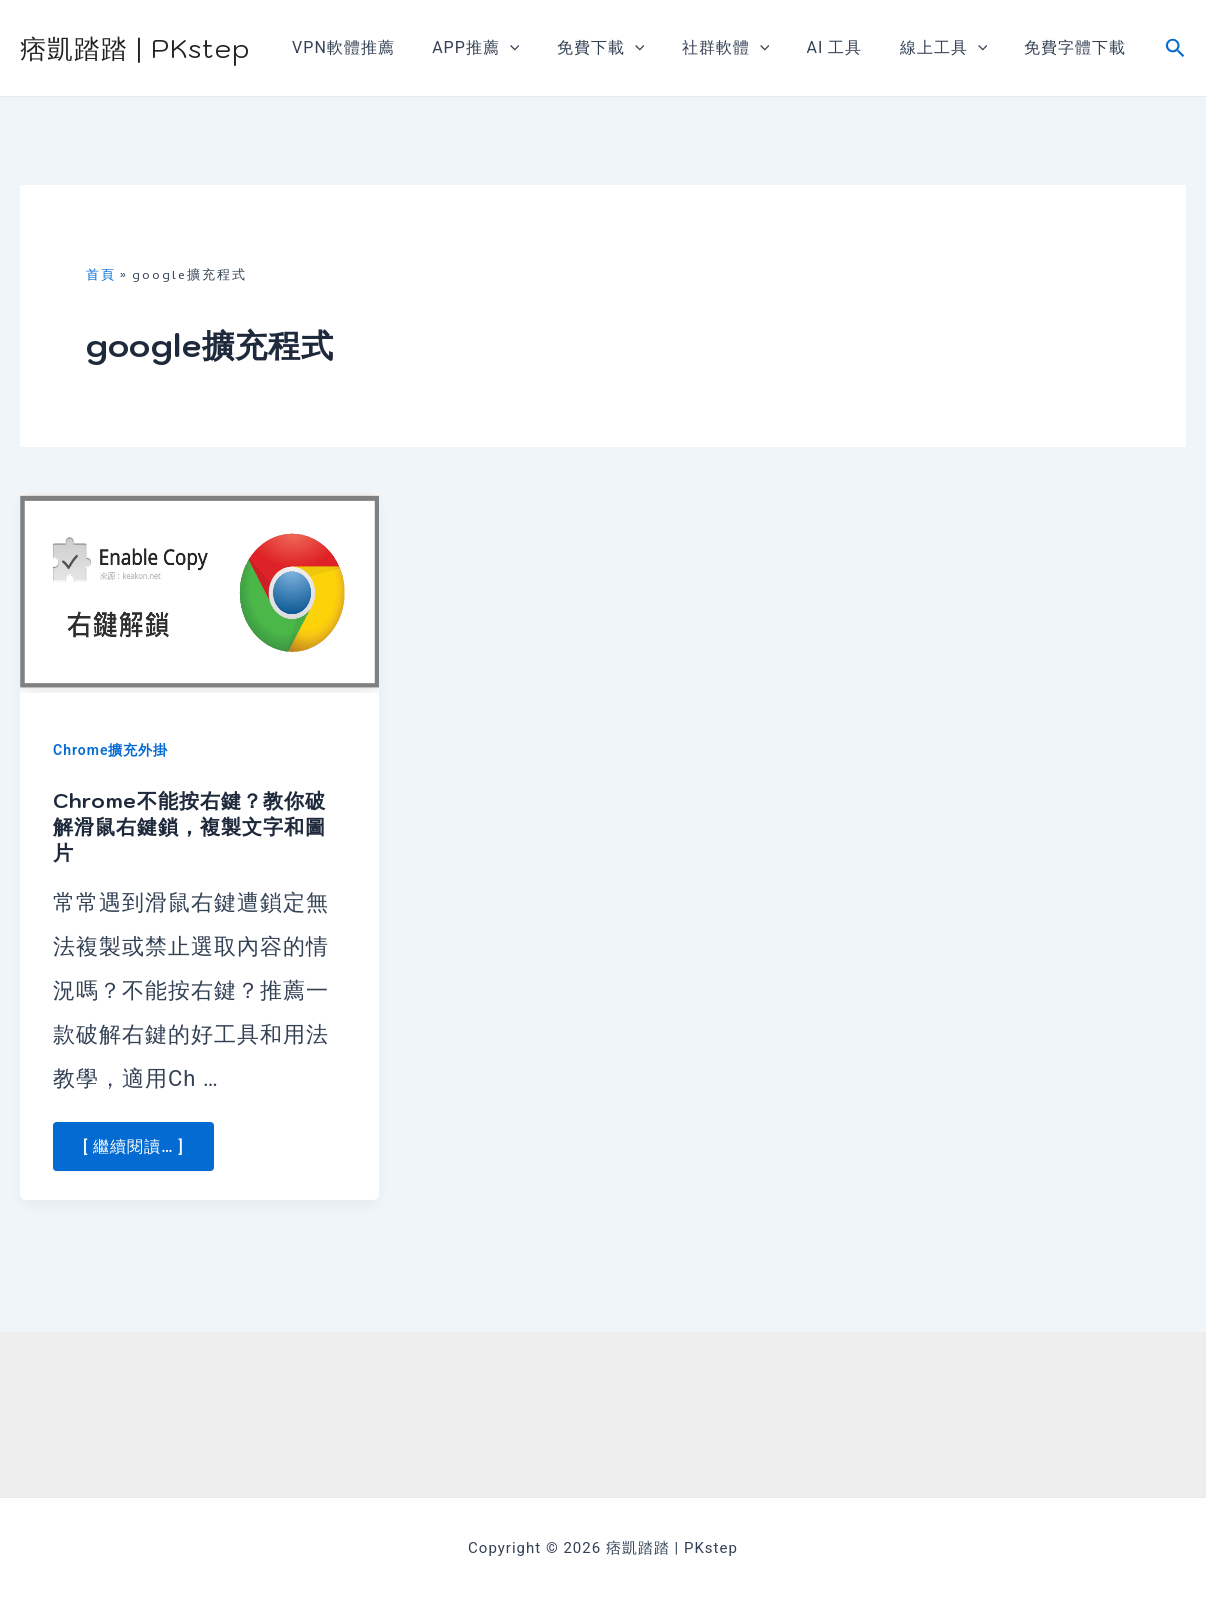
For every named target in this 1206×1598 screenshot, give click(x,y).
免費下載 (625, 48)
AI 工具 (848, 47)
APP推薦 (504, 48)
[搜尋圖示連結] (1175, 48)
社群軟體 (744, 48)
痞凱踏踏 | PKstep (135, 48)
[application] (539, 48)
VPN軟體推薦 (378, 47)
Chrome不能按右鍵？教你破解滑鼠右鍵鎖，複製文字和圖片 (189, 827)
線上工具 (952, 48)
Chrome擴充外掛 (110, 750)
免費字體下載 (1078, 47)
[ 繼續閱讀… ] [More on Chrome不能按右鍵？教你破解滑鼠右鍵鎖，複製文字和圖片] (133, 1146)
